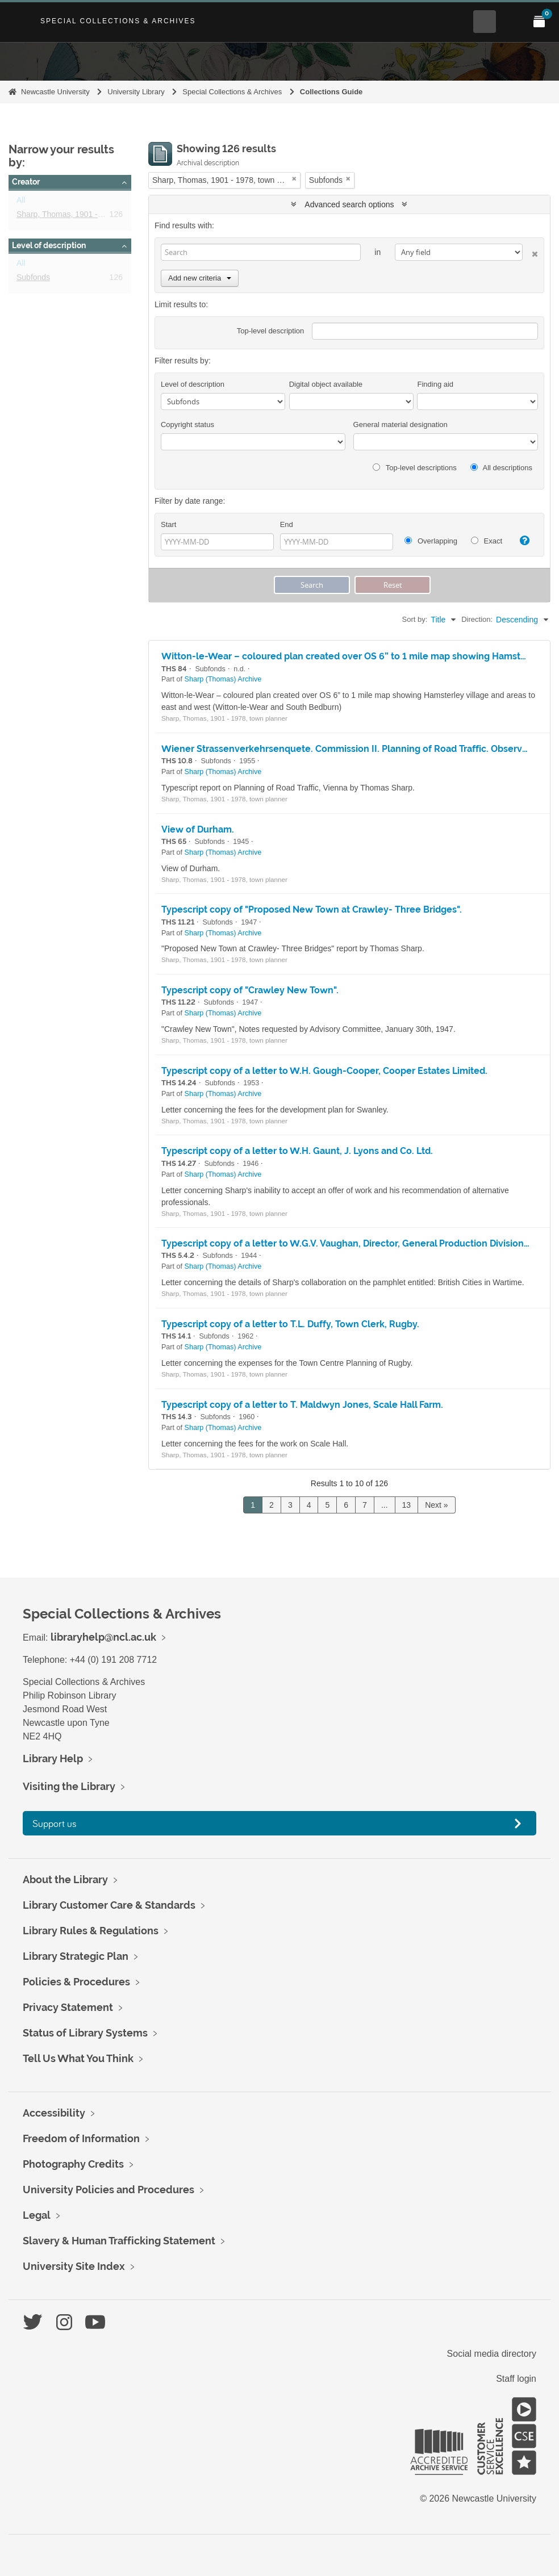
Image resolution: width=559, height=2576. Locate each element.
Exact (486, 541)
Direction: (477, 619)
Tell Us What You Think (78, 2058)
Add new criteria (199, 278)
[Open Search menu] (484, 21)
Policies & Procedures (76, 1982)
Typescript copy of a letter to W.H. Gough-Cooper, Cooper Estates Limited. (324, 1070)
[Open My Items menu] (539, 21)
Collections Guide (331, 91)
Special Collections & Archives (118, 21)
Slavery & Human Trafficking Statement (119, 2241)
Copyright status (187, 424)
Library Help (53, 1758)
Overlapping (430, 541)
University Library (135, 91)
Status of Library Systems (85, 2033)
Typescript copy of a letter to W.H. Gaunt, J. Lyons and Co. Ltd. (297, 1150)
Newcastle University (55, 91)
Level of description (49, 245)
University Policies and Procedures (108, 2190)
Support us (54, 1823)
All (21, 202)
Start (168, 524)
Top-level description (270, 331)
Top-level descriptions (414, 467)
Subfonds (33, 279)
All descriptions (501, 467)
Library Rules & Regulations (90, 1931)
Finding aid (435, 384)
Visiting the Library (69, 1786)
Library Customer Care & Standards (109, 1905)
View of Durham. (197, 829)
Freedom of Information (81, 2138)
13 (406, 1504)
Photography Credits (73, 2164)
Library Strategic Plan (75, 1956)
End (286, 524)
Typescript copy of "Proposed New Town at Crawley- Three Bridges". (311, 909)
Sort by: (415, 619)
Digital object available (325, 384)
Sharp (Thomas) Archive (223, 679)
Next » (436, 1504)
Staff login (516, 2378)
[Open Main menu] (511, 21)
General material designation (400, 424)
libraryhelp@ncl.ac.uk (103, 1637)
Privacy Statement (68, 2007)
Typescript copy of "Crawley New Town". (250, 990)
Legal (37, 2215)
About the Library (65, 1879)
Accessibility (54, 2113)
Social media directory (491, 2353)
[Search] (261, 252)
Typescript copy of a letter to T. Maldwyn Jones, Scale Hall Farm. (302, 1404)
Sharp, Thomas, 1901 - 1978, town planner (92, 216)
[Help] (521, 540)
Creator (26, 181)
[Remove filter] (294, 178)
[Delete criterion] (530, 252)
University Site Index (74, 2266)
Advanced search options (349, 204)
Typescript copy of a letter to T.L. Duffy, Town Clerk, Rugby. (290, 1324)
